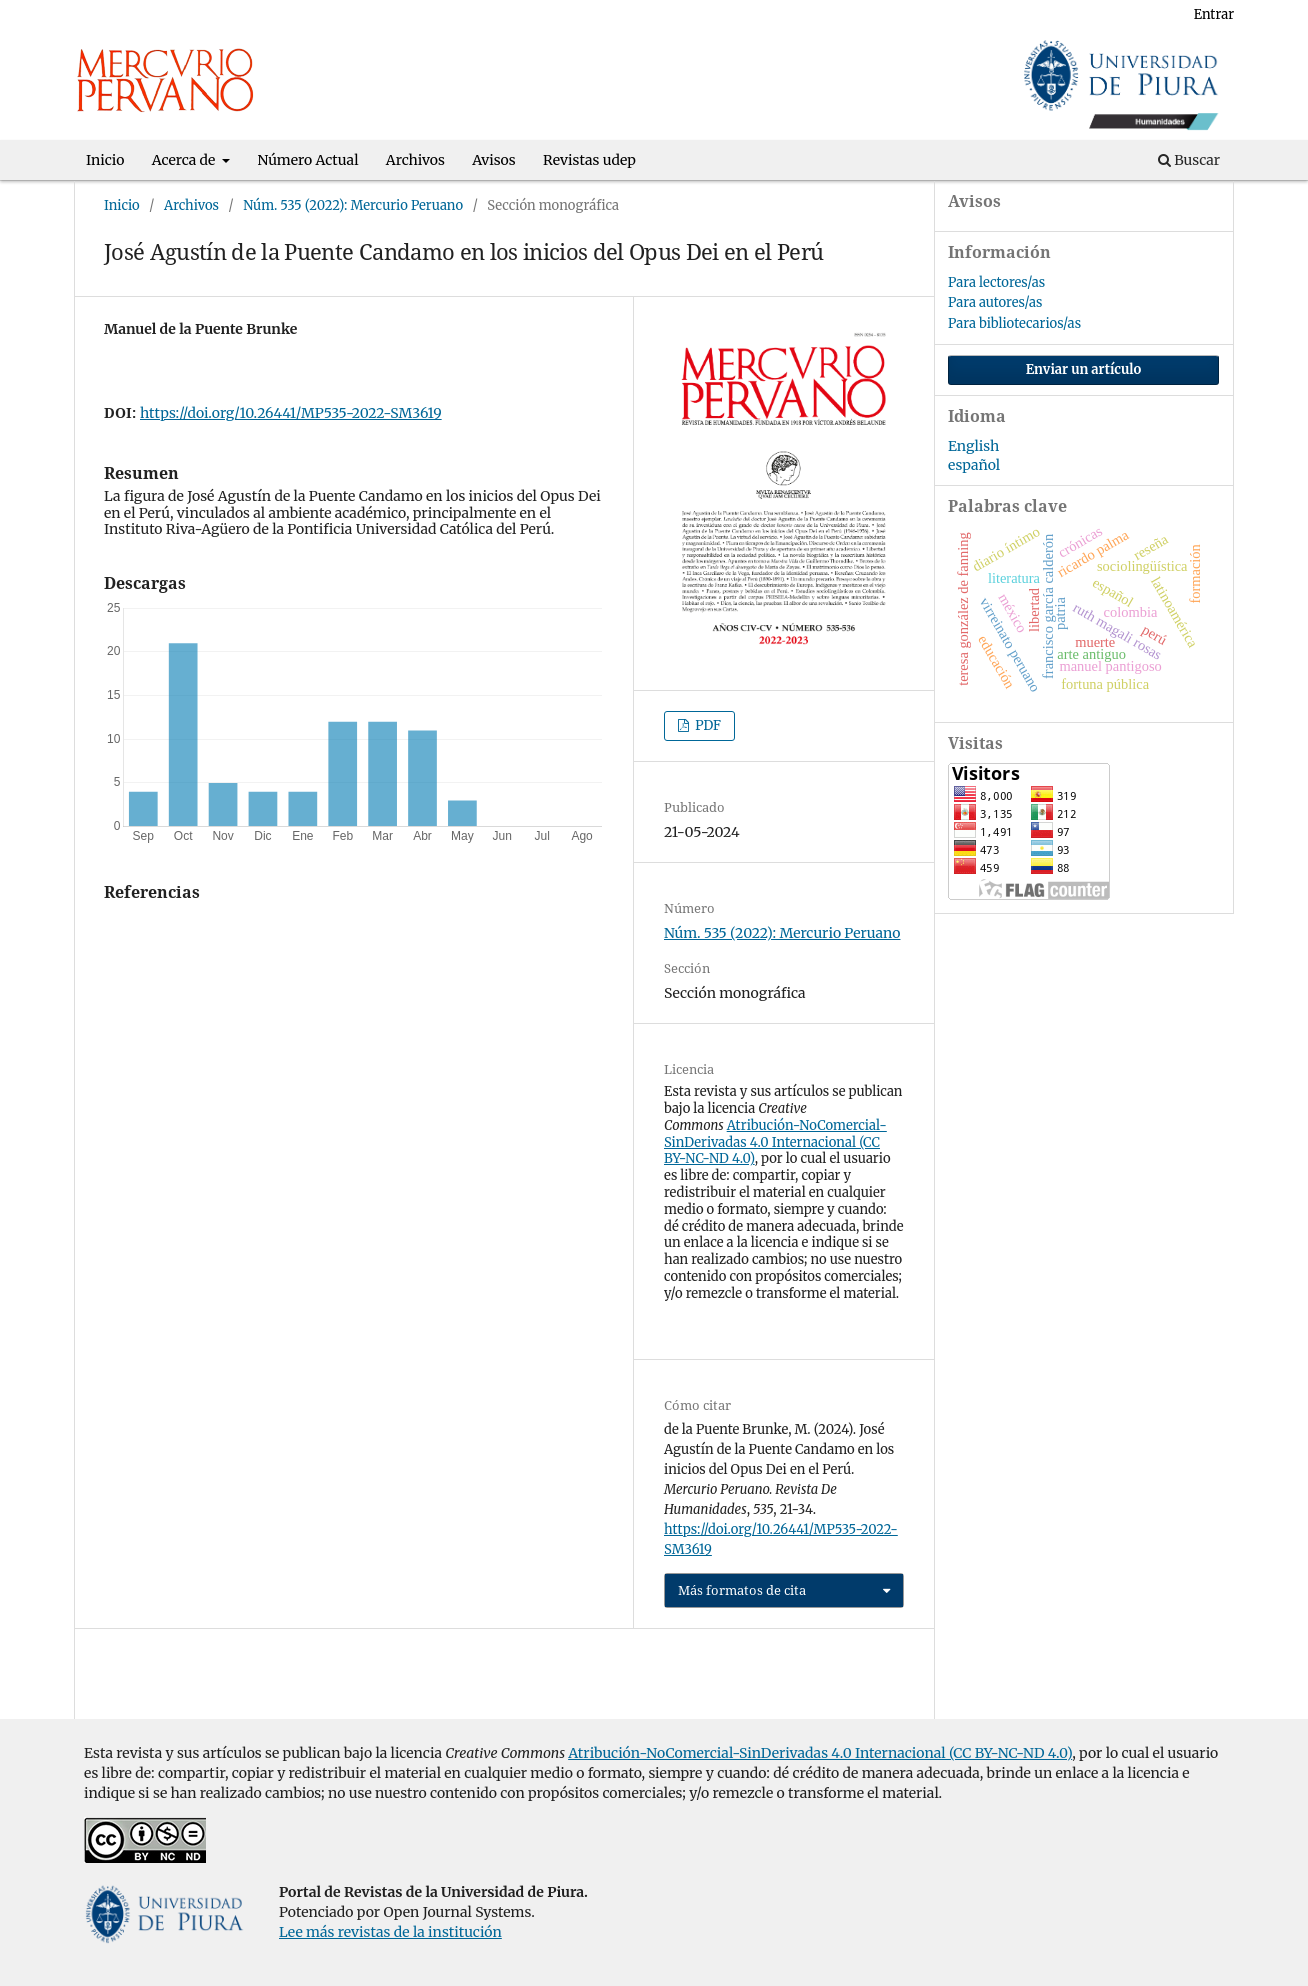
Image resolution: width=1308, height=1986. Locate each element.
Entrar (1214, 14)
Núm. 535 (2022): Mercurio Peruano (353, 205)
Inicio (105, 160)
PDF (706, 725)
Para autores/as (995, 302)
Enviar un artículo (1084, 369)
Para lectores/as (996, 282)
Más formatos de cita (742, 1590)
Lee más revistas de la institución (390, 1932)
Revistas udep (589, 160)
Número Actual (308, 160)
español (974, 465)
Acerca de (185, 160)
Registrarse (1134, 14)
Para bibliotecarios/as (1014, 323)
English (973, 446)
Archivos (415, 160)
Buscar (1189, 160)
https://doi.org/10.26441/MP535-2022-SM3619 (291, 413)
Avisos (493, 160)
